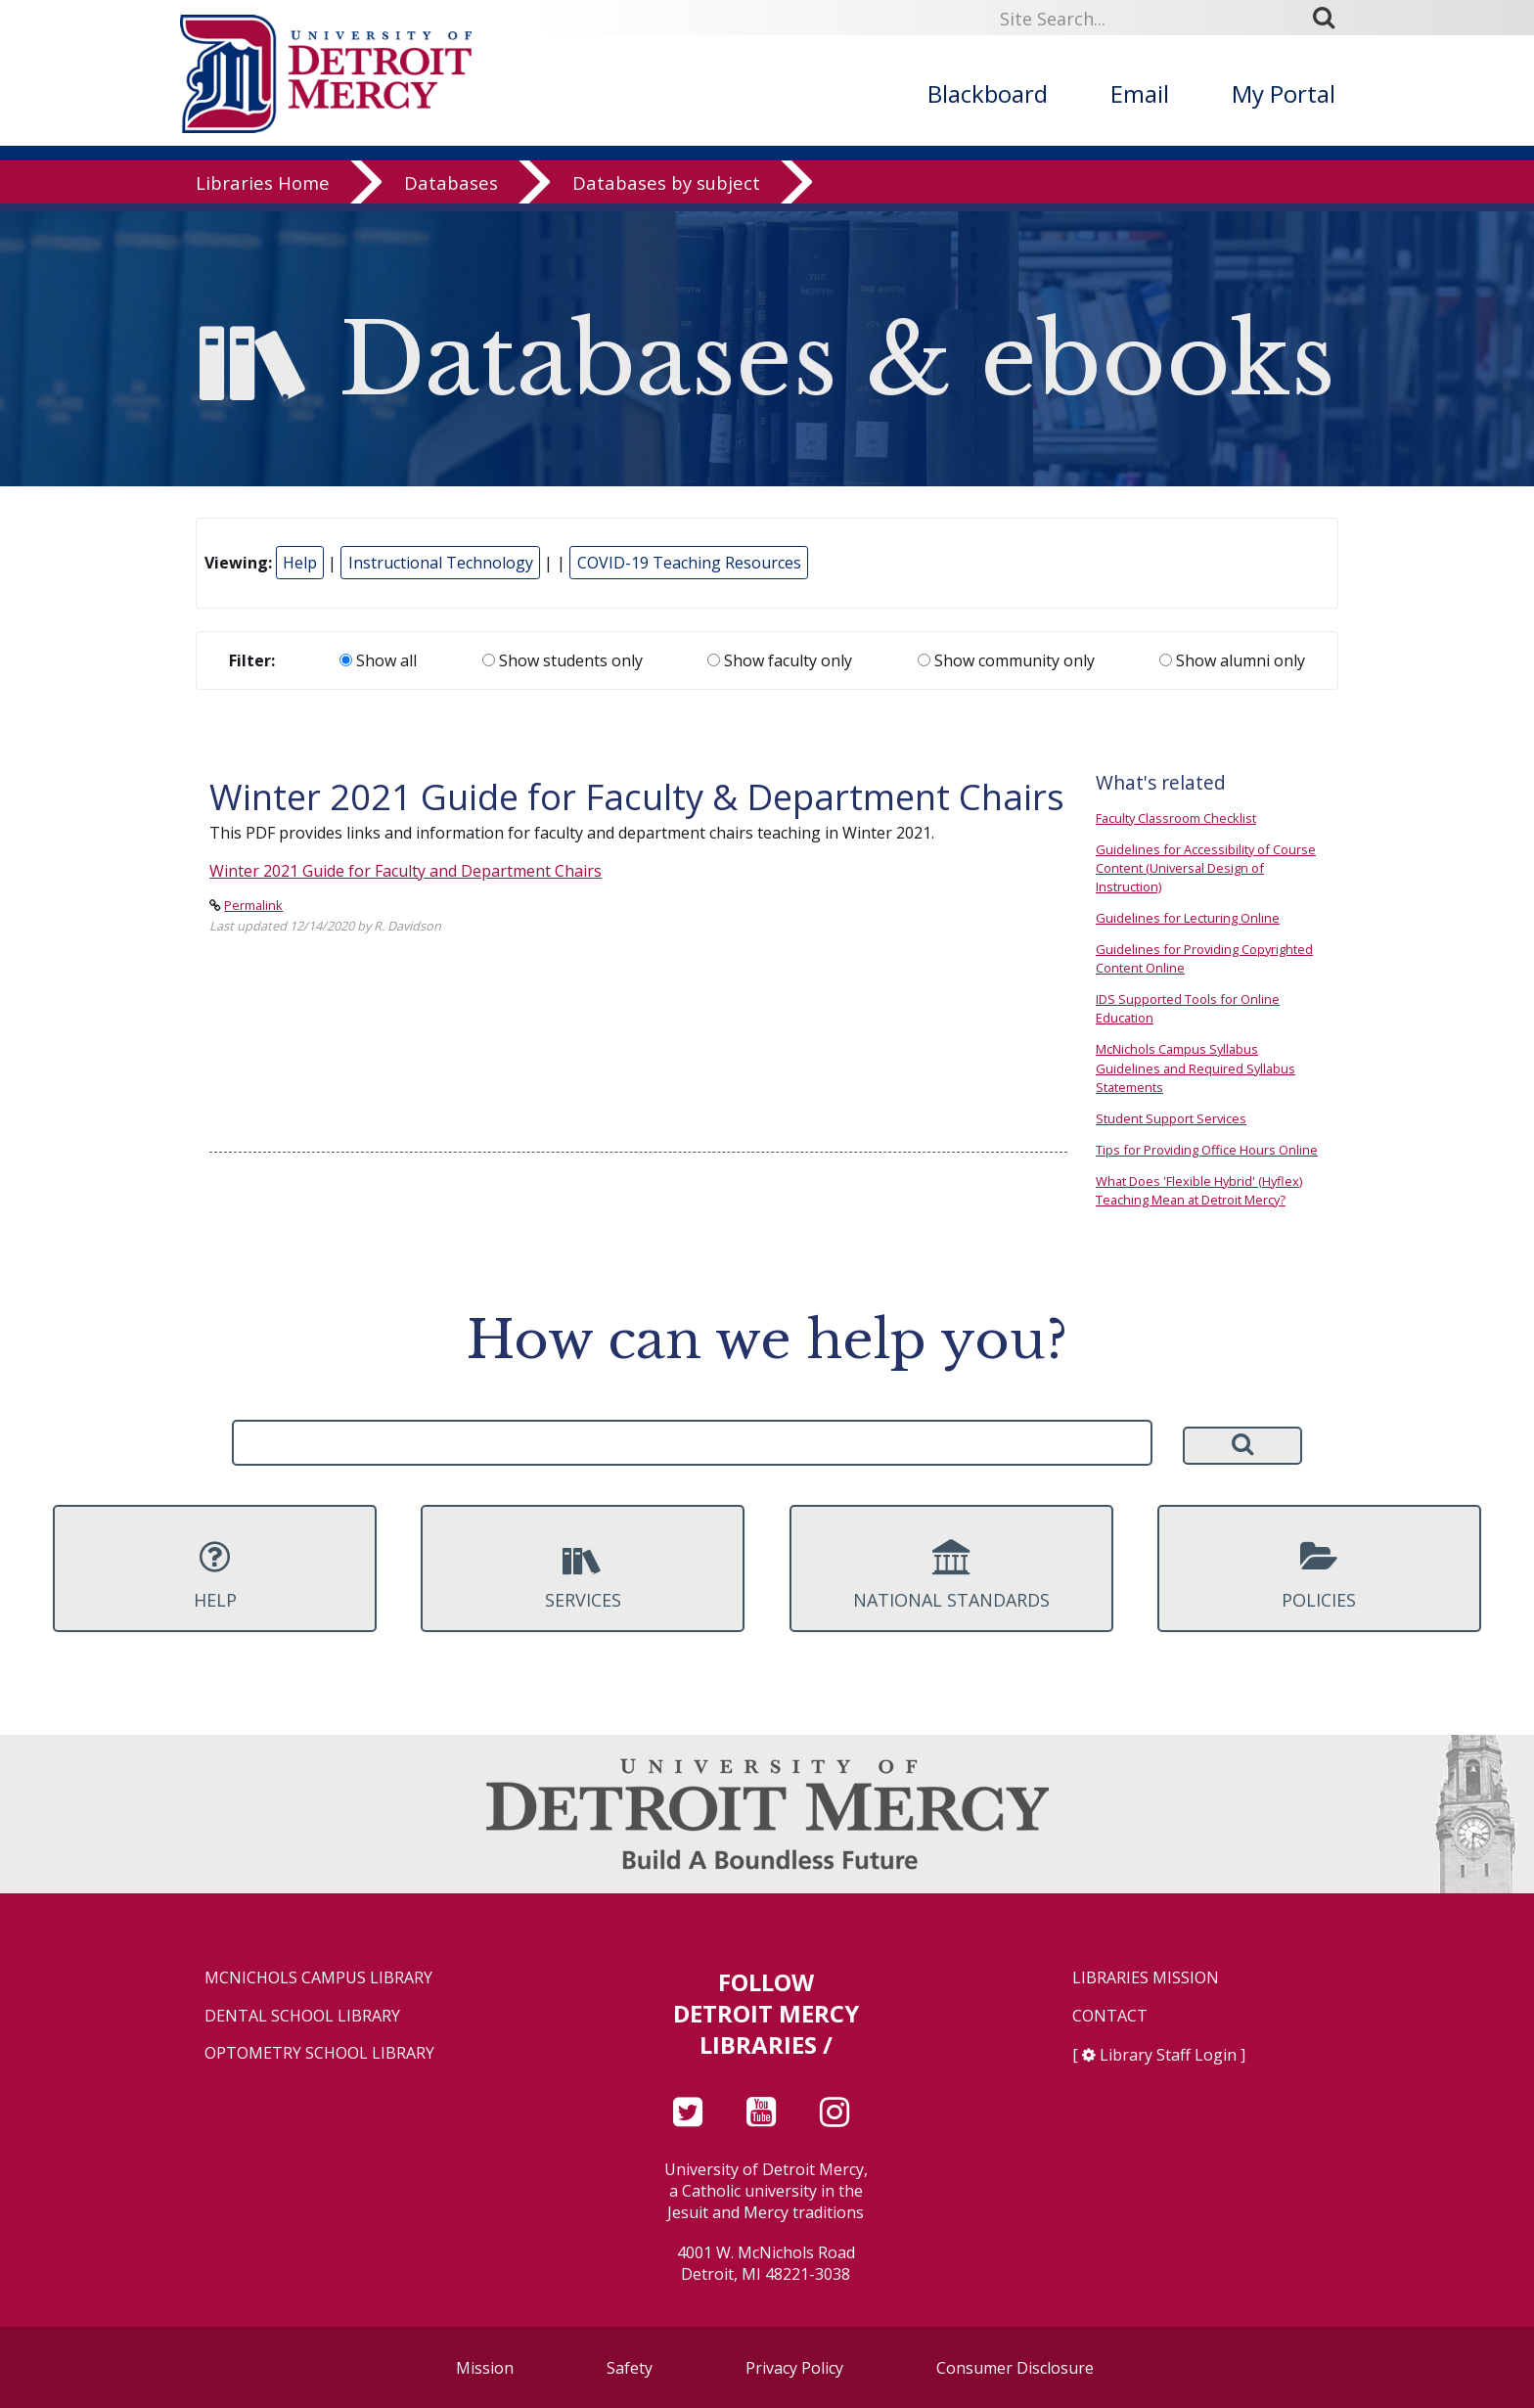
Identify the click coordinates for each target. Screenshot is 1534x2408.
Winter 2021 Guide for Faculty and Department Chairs (405, 871)
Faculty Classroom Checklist (1176, 818)
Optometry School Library (319, 2053)
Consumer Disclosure (1015, 2368)
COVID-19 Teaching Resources (689, 562)
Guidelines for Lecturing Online (1188, 918)
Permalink (253, 905)
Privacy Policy (794, 2368)
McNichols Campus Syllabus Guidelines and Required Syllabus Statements (1195, 1067)
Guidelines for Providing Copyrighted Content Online (1204, 958)
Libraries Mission (1145, 1978)
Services (582, 1575)
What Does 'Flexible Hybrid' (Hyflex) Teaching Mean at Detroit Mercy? (1199, 1190)
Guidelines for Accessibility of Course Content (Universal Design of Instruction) (1206, 868)
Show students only (562, 660)
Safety (630, 2368)
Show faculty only (779, 660)
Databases (451, 190)
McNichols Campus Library (318, 1978)
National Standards (951, 1575)
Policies (1319, 1575)
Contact (1110, 2016)
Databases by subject (666, 190)
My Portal (1283, 93)
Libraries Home (263, 190)
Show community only (1006, 660)
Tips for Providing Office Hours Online (1207, 1150)
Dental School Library (302, 2016)
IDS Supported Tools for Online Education (1188, 1008)
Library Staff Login (1168, 2055)
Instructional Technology (440, 562)
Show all (378, 660)
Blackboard (987, 93)
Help (300, 562)
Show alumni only (1232, 660)
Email (1139, 93)
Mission (485, 2368)
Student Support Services (1171, 1118)
